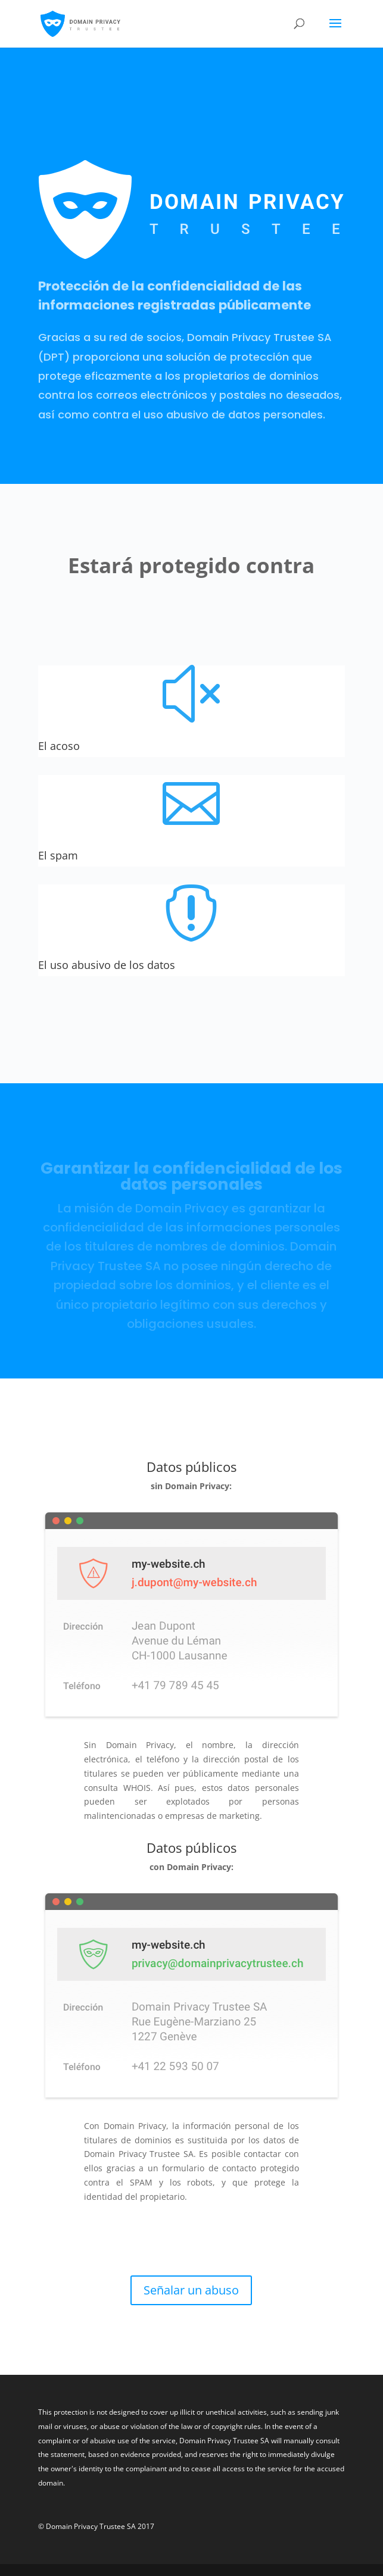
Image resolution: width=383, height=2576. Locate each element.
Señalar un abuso (191, 2290)
